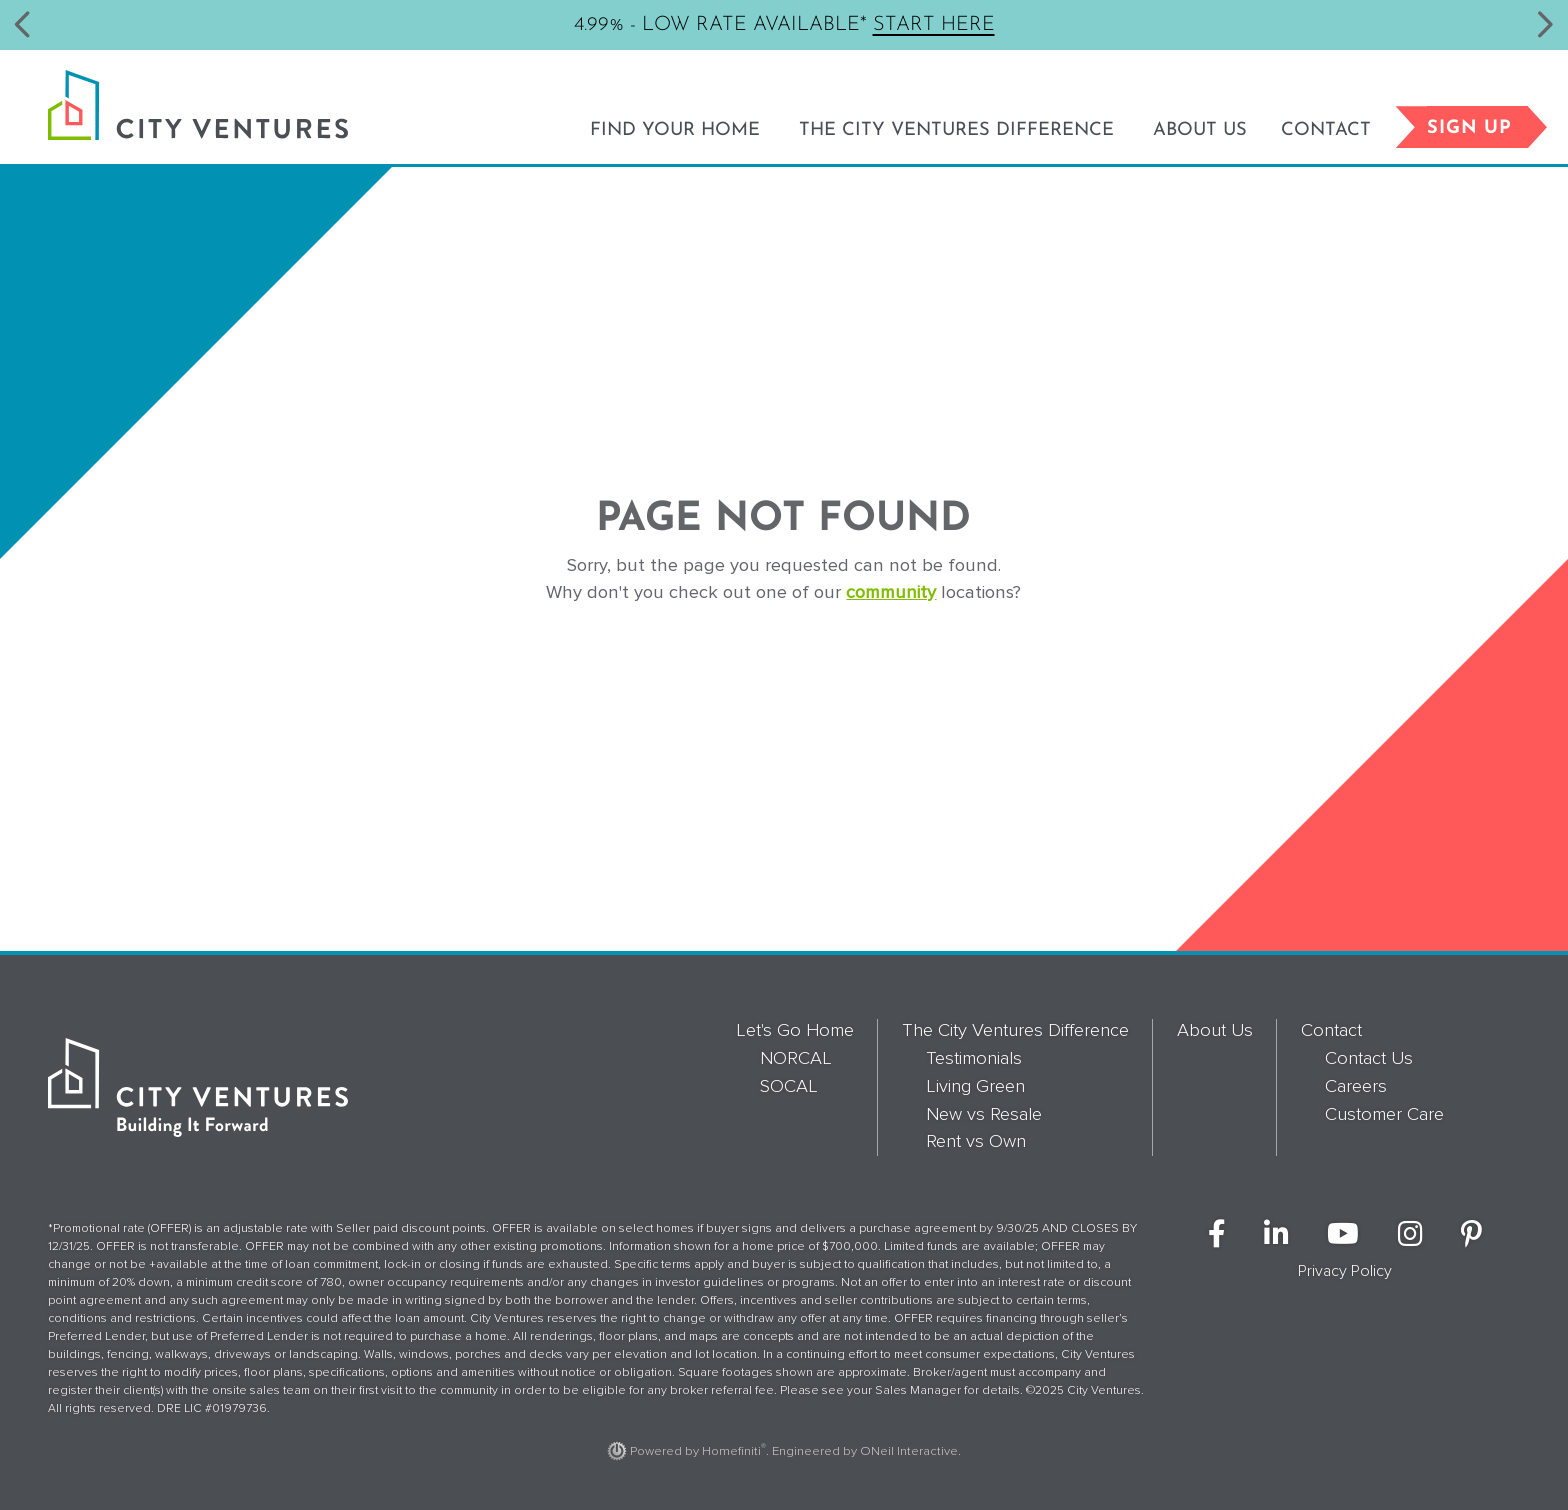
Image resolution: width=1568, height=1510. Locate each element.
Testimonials (974, 1058)
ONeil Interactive (909, 1451)
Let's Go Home (795, 1030)
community (891, 592)
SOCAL (789, 1086)
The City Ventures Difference (1015, 1030)
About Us (1200, 130)
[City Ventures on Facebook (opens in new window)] (1217, 1235)
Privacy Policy (1345, 1271)
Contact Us (1369, 1058)
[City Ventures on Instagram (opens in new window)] (1410, 1235)
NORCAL (796, 1058)
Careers (1356, 1086)
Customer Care (1384, 1114)
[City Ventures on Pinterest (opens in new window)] (1471, 1235)
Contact (1331, 1030)
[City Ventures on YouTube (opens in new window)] (1343, 1235)
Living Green (975, 1086)
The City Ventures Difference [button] (956, 130)
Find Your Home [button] (675, 130)
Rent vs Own (976, 1141)
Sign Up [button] (1477, 127)
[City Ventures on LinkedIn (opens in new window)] (1276, 1235)
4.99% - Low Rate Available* (784, 23)
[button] (23, 25)
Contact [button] (1326, 130)
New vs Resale (984, 1114)
